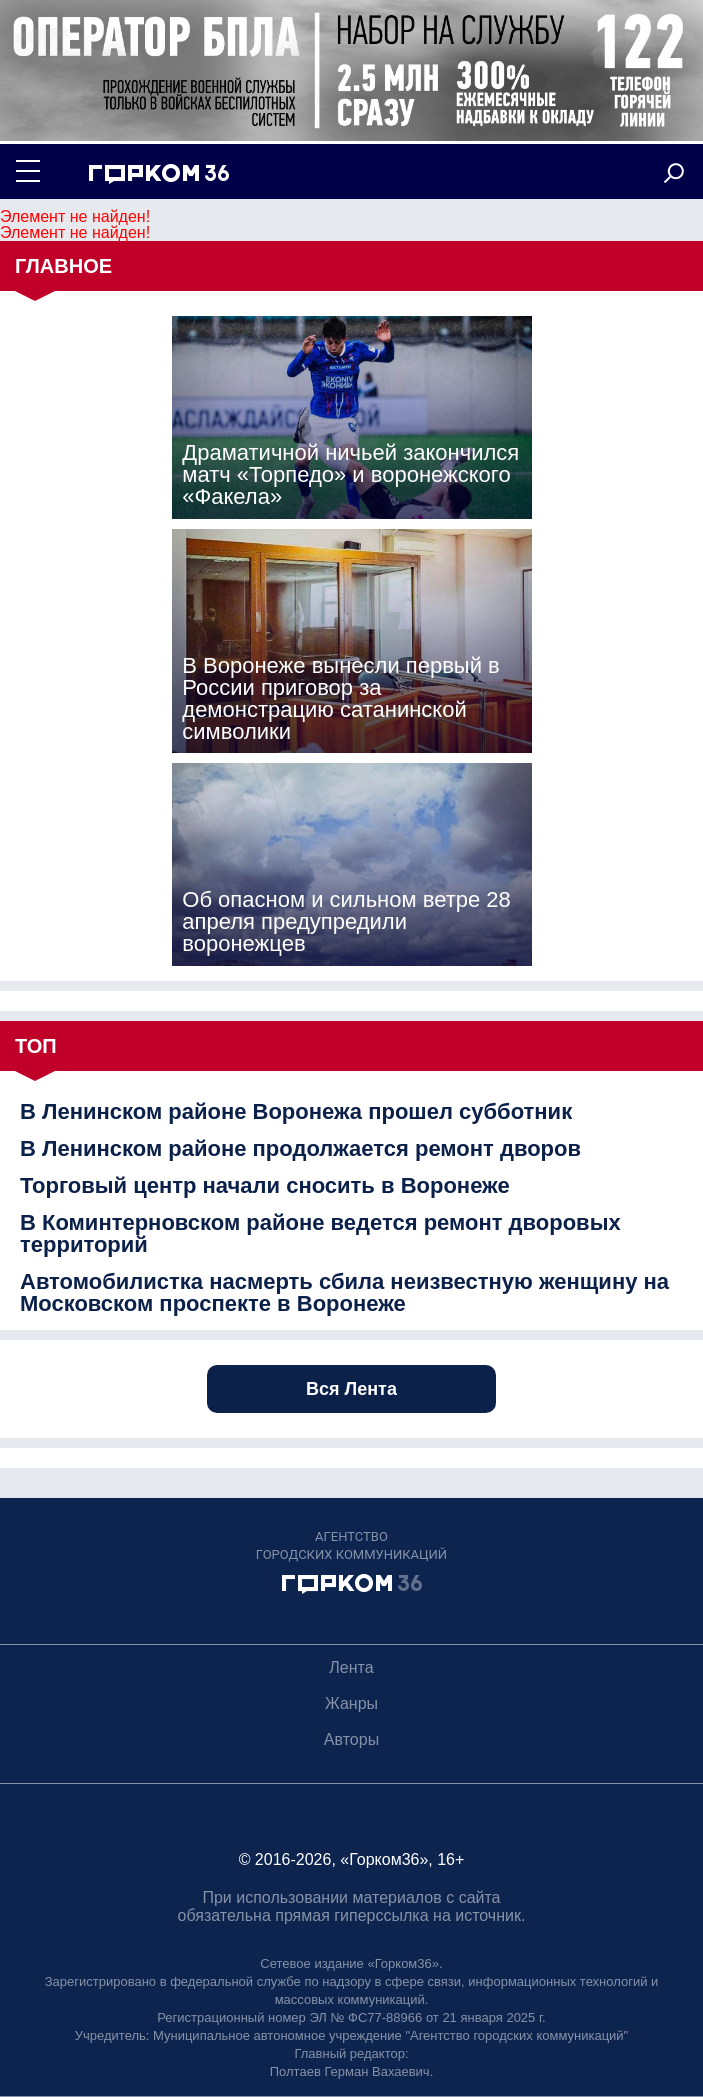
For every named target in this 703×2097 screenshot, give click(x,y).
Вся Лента (351, 1389)
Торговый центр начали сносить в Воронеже (265, 1186)
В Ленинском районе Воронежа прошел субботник (296, 1112)
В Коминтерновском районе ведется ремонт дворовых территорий (320, 1234)
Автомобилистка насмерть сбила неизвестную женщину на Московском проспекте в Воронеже (344, 1293)
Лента (351, 1667)
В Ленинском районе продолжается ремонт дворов (300, 1149)
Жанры (351, 1703)
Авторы (351, 1739)
